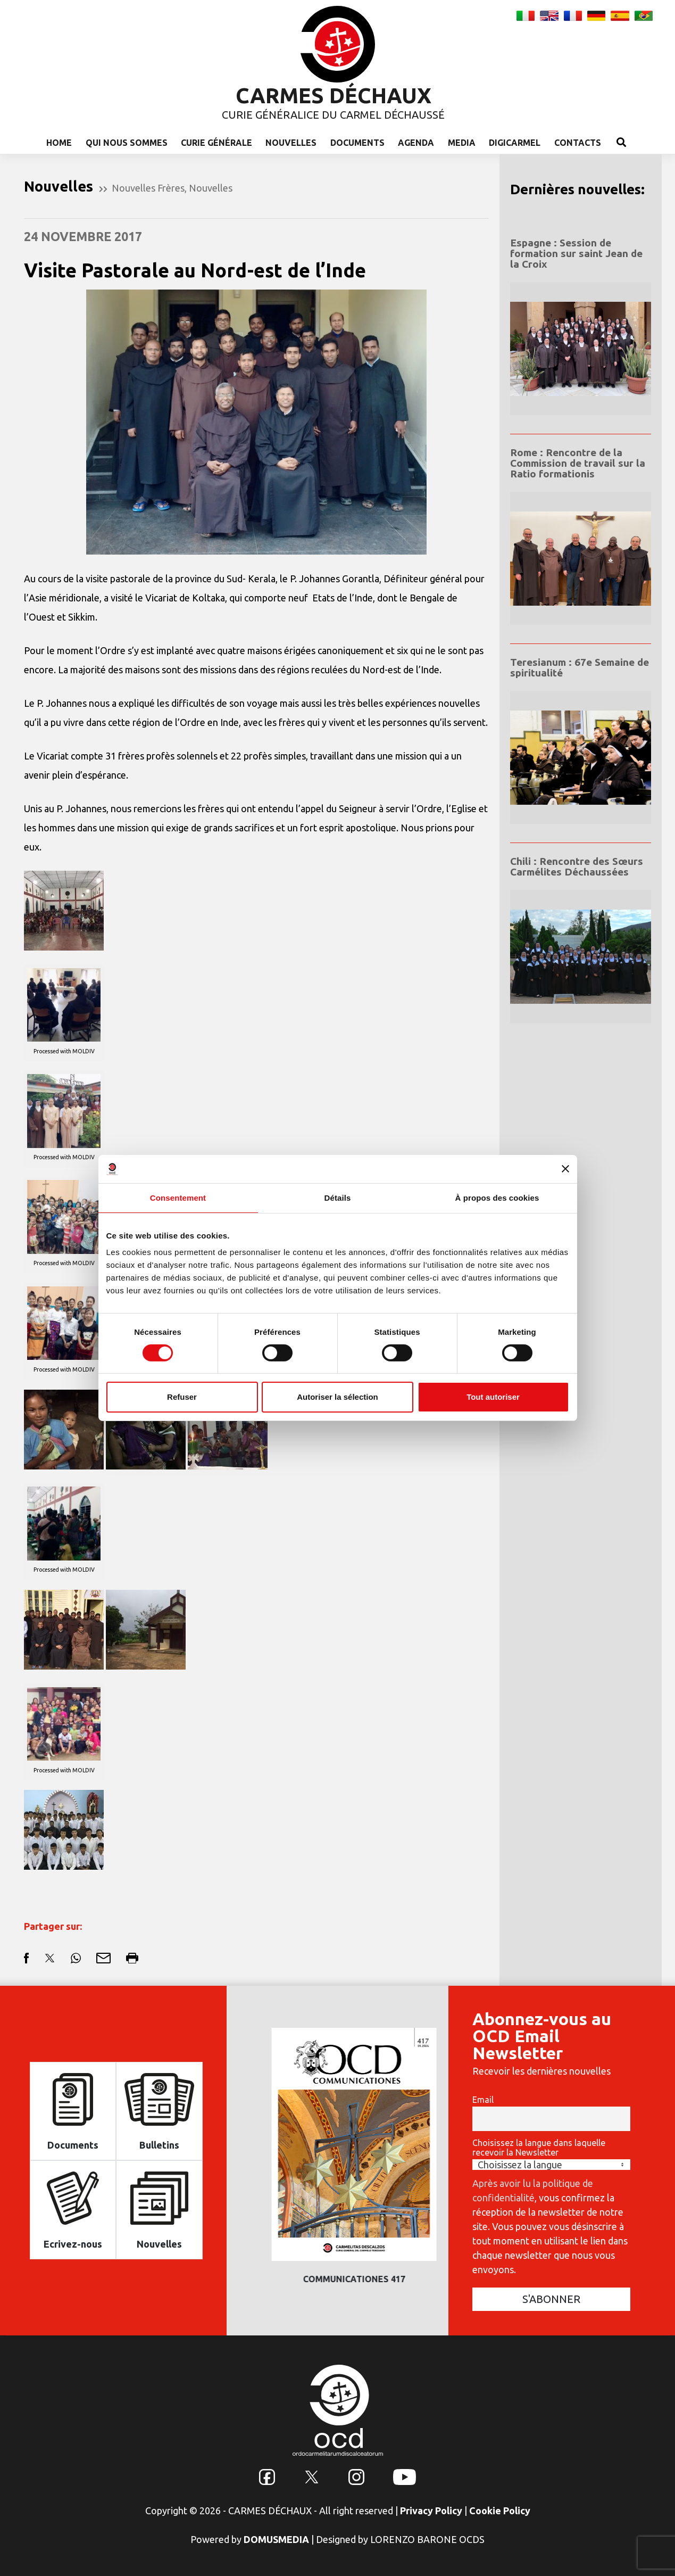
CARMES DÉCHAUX (333, 96)
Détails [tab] (337, 1197)
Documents (357, 142)
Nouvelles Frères (148, 188)
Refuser (182, 1396)
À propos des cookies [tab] (497, 1197)
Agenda (416, 142)
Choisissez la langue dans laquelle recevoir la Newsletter (538, 2147)
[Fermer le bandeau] (565, 1169)
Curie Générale (216, 142)
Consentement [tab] (178, 1197)
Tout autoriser (493, 1396)
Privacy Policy (431, 2510)
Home (59, 142)
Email (483, 2099)
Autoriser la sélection (337, 1396)
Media (462, 142)
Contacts (577, 142)
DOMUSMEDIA (276, 2539)
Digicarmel (514, 142)
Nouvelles (290, 142)
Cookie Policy (499, 2510)
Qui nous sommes (127, 142)
